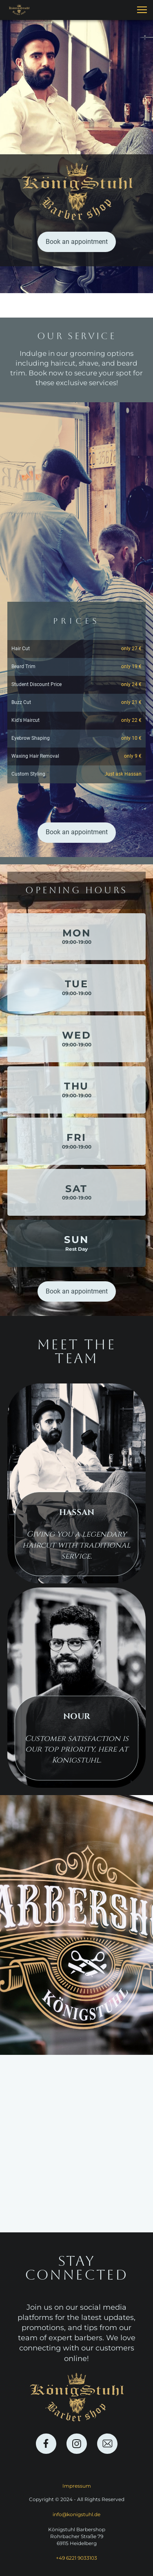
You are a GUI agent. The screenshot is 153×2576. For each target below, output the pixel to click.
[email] (107, 2443)
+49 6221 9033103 (76, 2558)
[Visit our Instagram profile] (77, 2443)
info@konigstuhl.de (76, 2514)
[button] (142, 10)
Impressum (76, 2486)
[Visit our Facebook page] (46, 2443)
